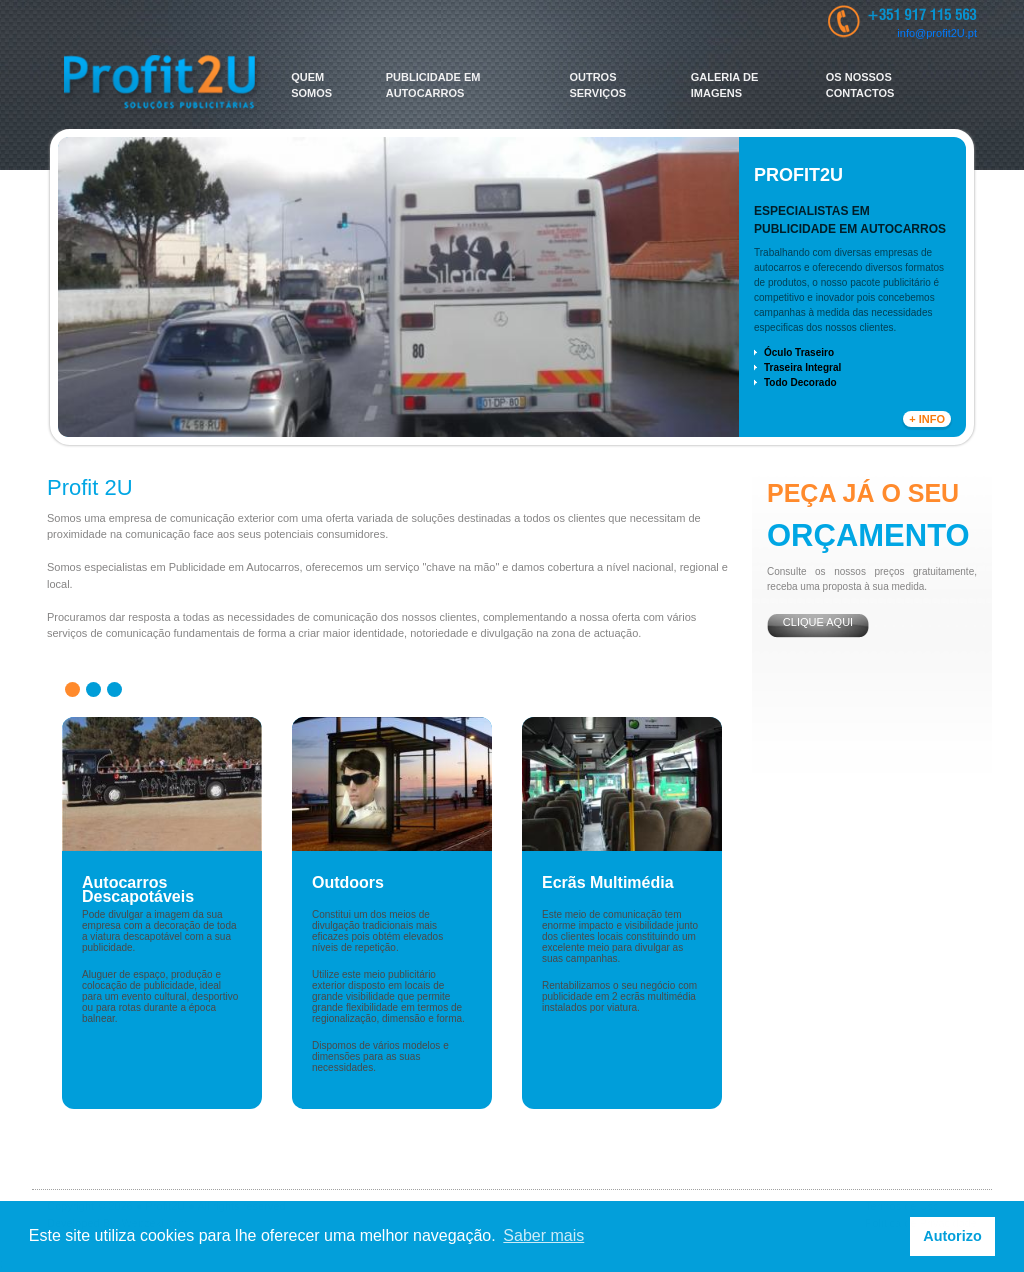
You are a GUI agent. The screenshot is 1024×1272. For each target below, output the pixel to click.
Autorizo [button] (952, 1236)
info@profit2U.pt (937, 33)
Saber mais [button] (543, 1235)
